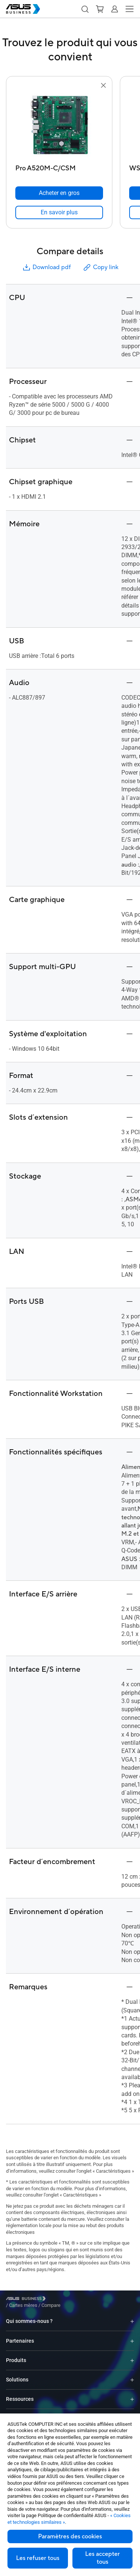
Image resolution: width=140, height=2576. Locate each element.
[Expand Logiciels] (132, 2412)
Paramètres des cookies (70, 2536)
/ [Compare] (91, 2299)
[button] (84, 8)
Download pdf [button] (46, 267)
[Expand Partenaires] (132, 2335)
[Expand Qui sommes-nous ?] (132, 2315)
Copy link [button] (100, 267)
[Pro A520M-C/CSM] (59, 166)
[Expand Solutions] (132, 2374)
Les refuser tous (37, 2558)
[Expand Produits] (132, 2354)
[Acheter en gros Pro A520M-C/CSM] (59, 193)
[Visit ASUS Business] (27, 2300)
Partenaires (20, 2335)
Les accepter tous (102, 2558)
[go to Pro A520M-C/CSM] (59, 126)
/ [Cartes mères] (64, 2299)
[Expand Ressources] (132, 2393)
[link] (59, 212)
